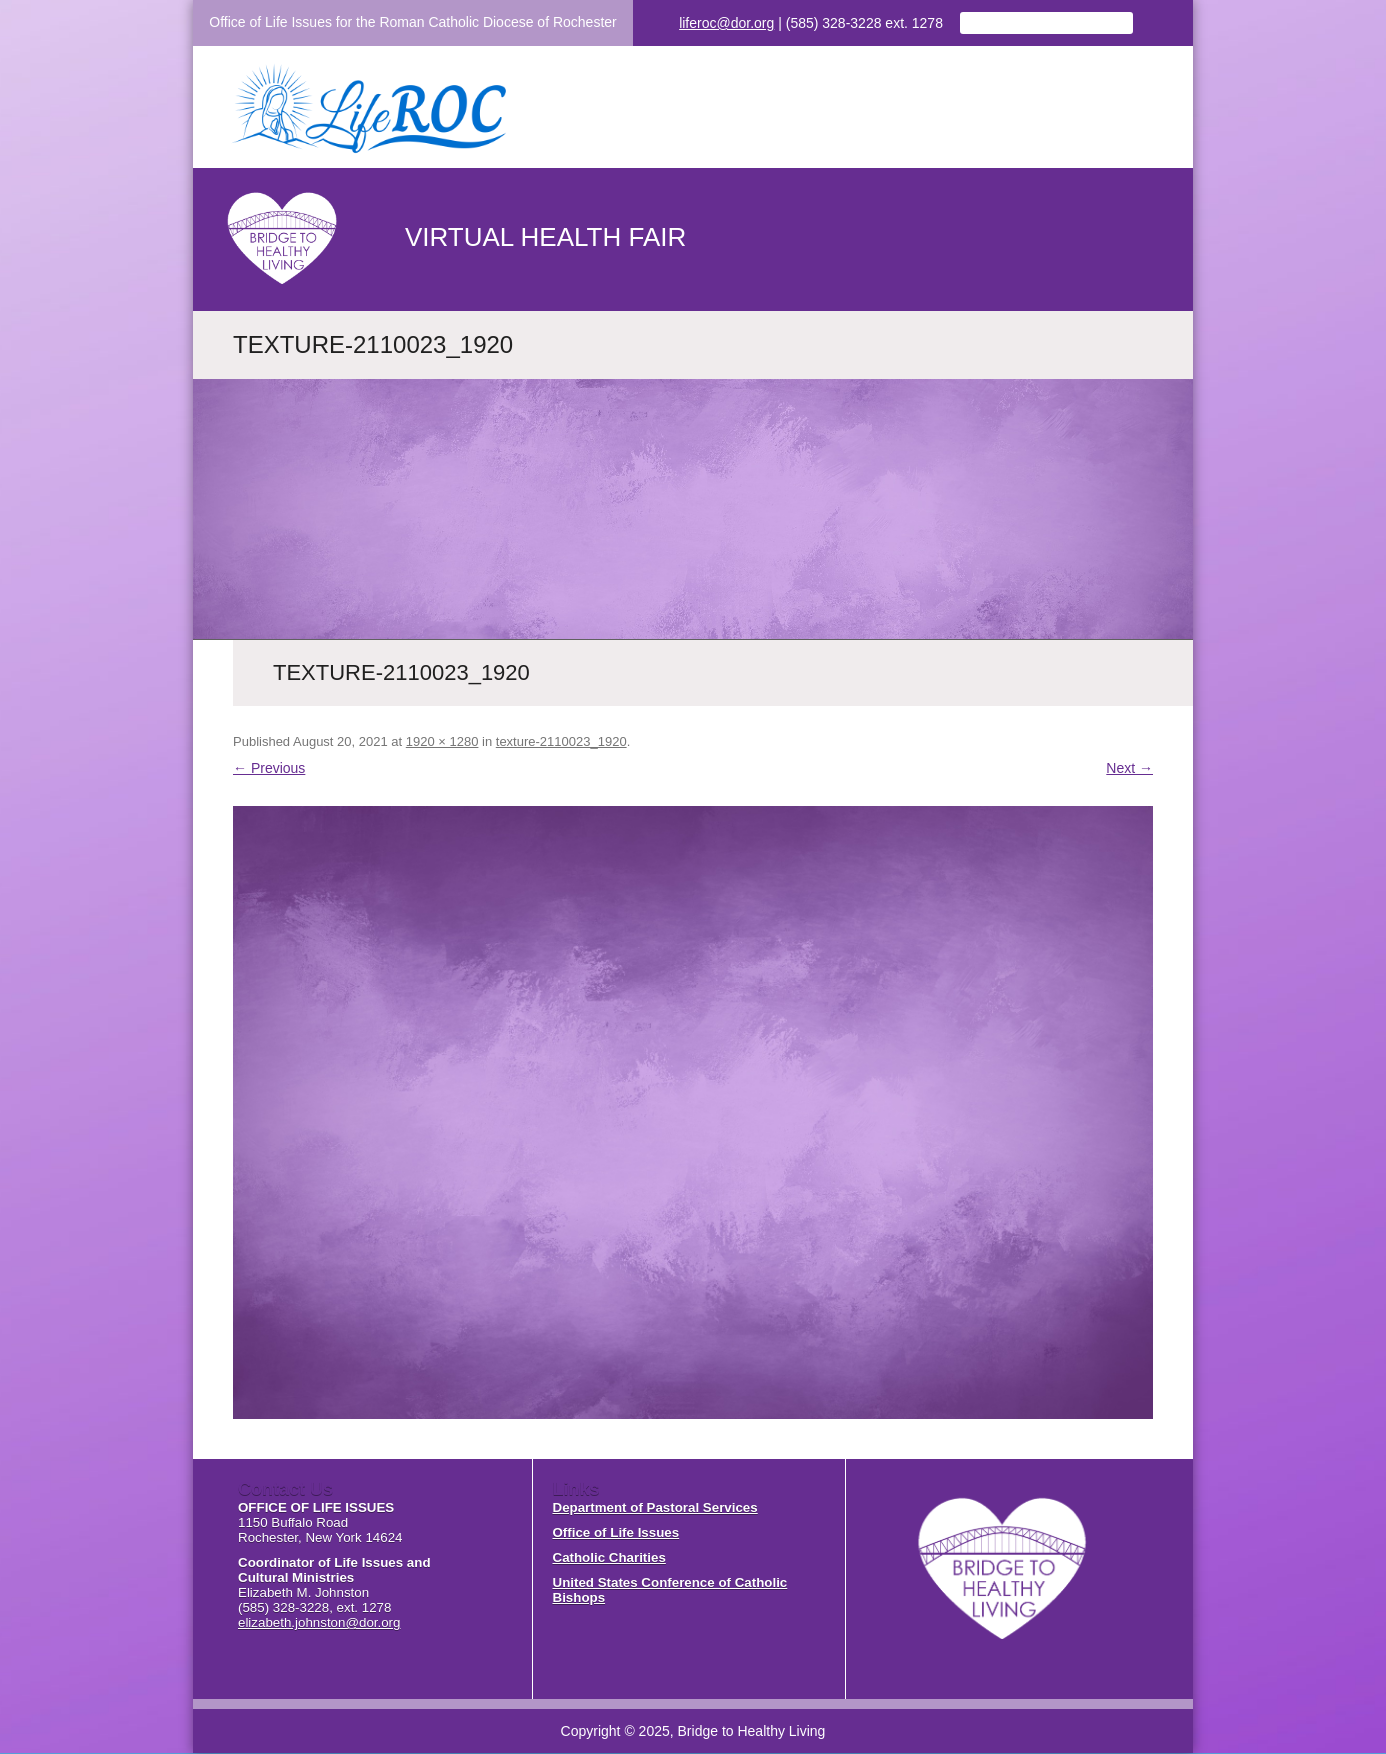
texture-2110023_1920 (561, 741)
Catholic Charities (609, 1557)
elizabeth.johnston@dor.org (319, 1622)
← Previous (269, 768)
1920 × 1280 (442, 741)
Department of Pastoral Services (655, 1507)
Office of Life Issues (616, 1532)
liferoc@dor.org (726, 23)
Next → (1129, 768)
